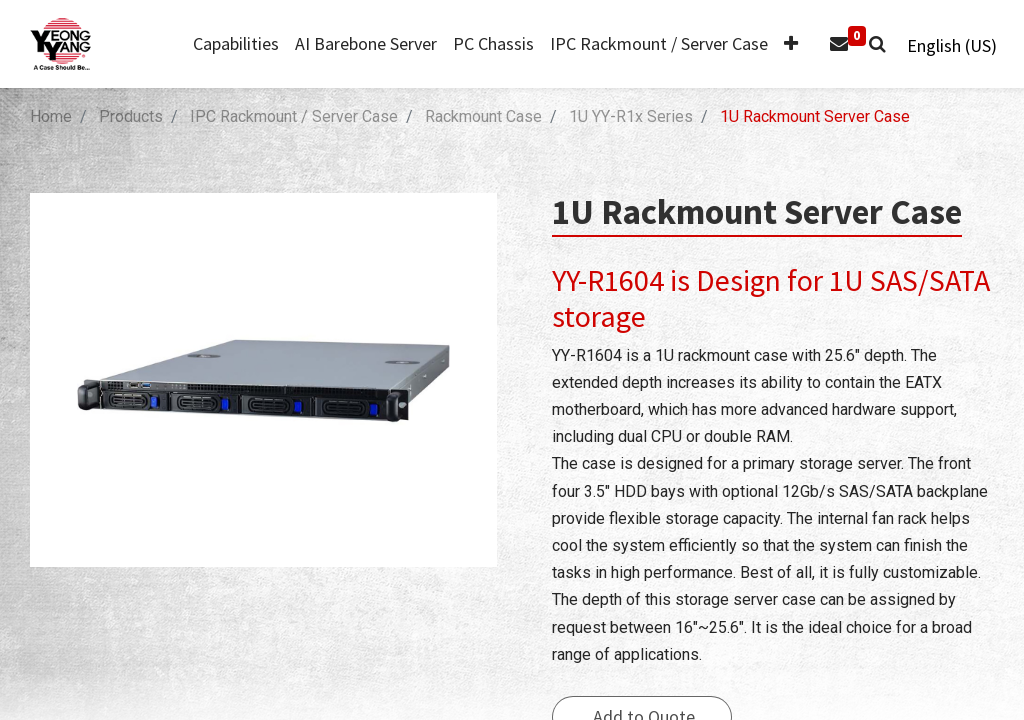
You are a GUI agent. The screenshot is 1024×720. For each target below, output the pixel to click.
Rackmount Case (483, 116)
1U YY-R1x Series (631, 116)
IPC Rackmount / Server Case (294, 116)
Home (51, 116)
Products (131, 116)
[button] (783, 44)
